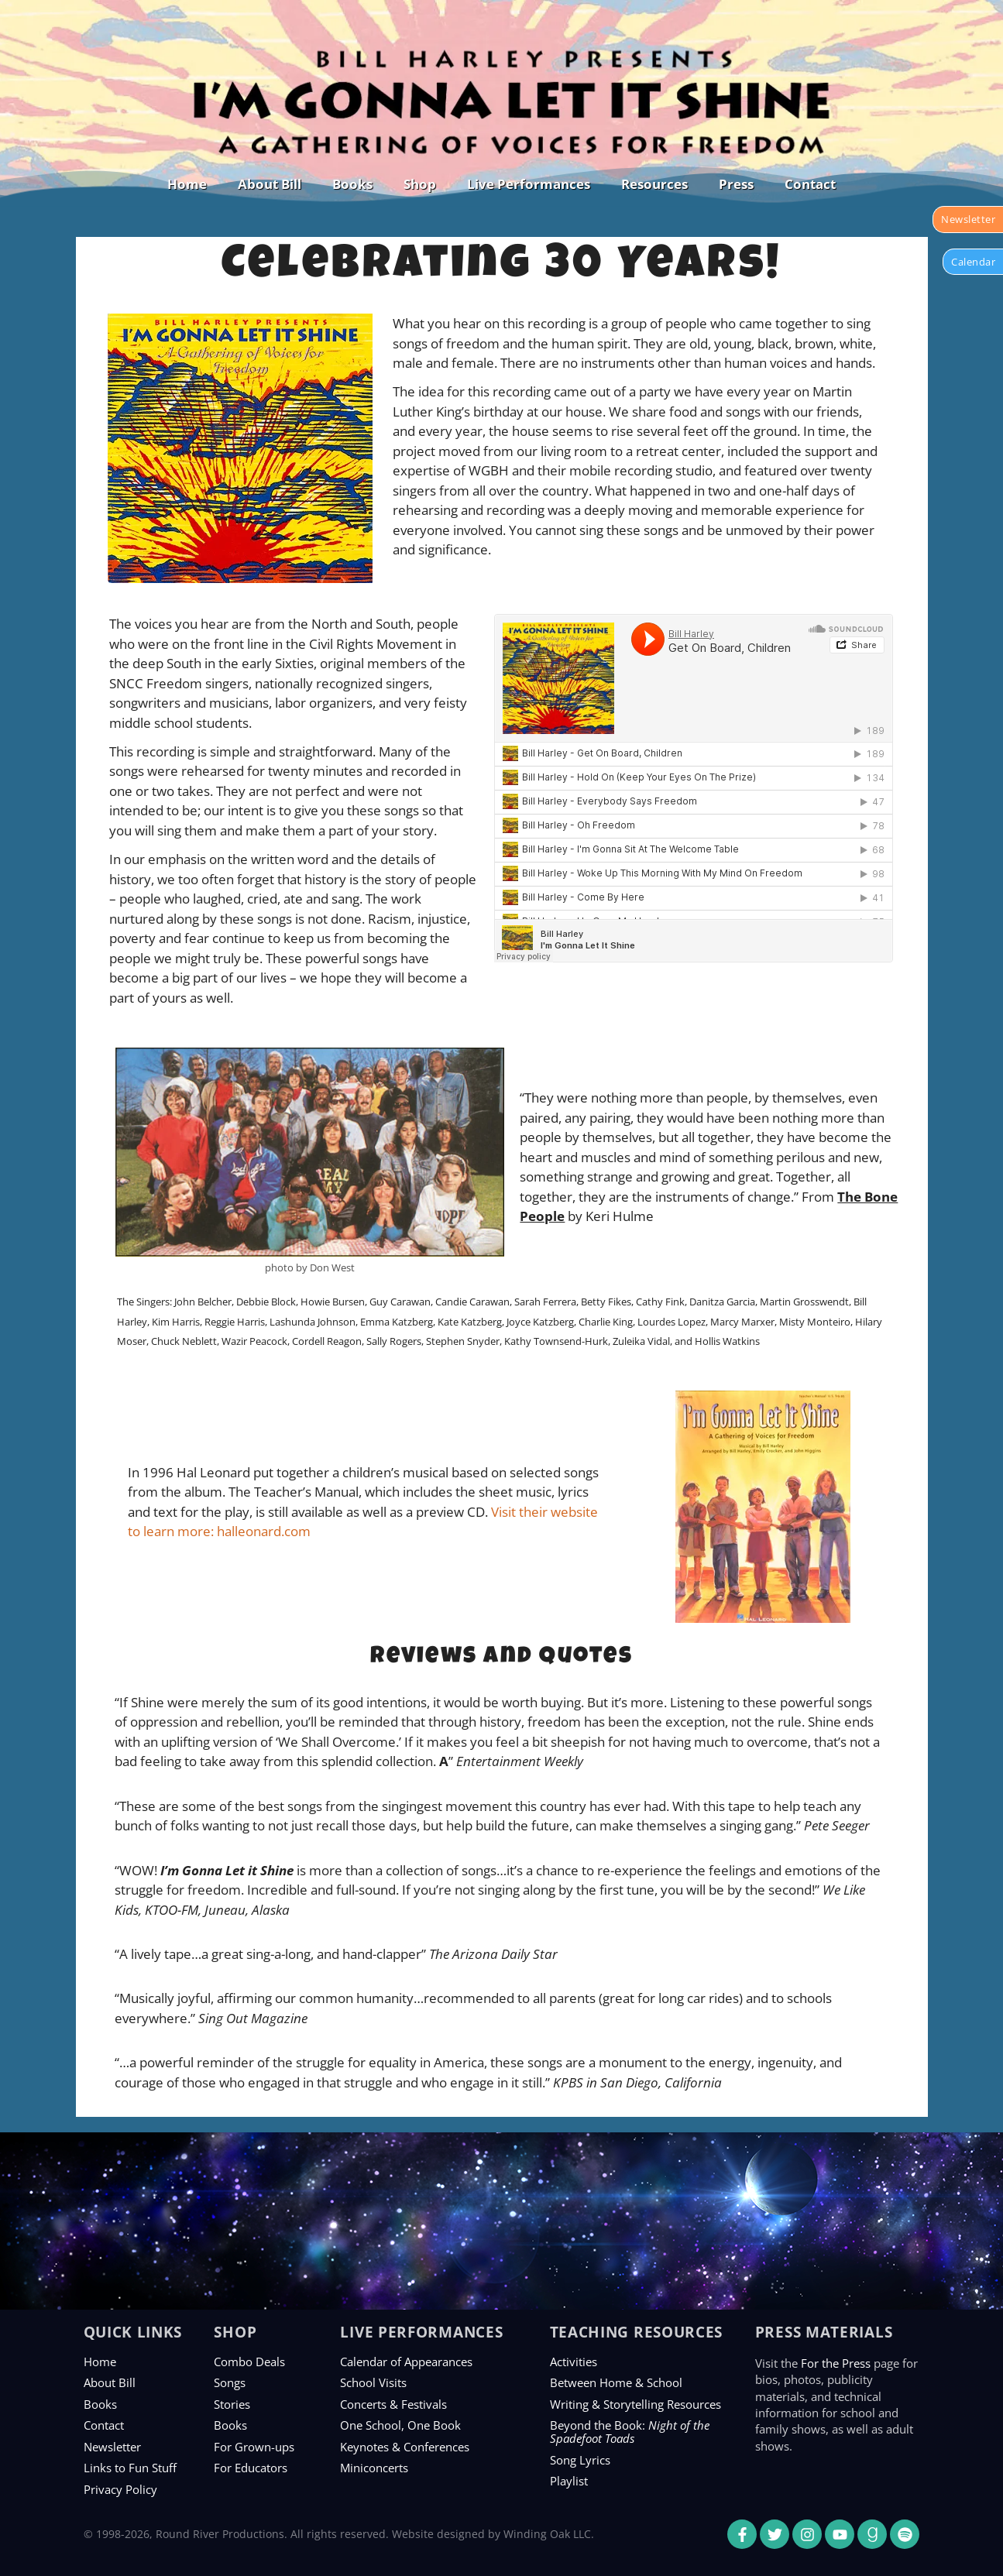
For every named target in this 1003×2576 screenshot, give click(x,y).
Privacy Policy (120, 2489)
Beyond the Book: (629, 2431)
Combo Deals (249, 2361)
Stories (232, 2404)
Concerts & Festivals (393, 2404)
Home (187, 184)
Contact (810, 184)
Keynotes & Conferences (404, 2446)
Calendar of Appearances (406, 2361)
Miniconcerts (374, 2467)
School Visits (373, 2382)
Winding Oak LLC (547, 2533)
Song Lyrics (580, 2460)
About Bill (269, 184)
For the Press (836, 2363)
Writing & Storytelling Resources (635, 2404)
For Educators (250, 2467)
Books (352, 184)
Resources (654, 184)
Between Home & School (616, 2382)
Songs (230, 2382)
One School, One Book (400, 2425)
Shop (420, 184)
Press (736, 184)
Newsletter (112, 2446)
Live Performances (528, 184)
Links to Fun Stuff (130, 2467)
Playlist (569, 2481)
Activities (573, 2361)
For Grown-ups (254, 2446)
